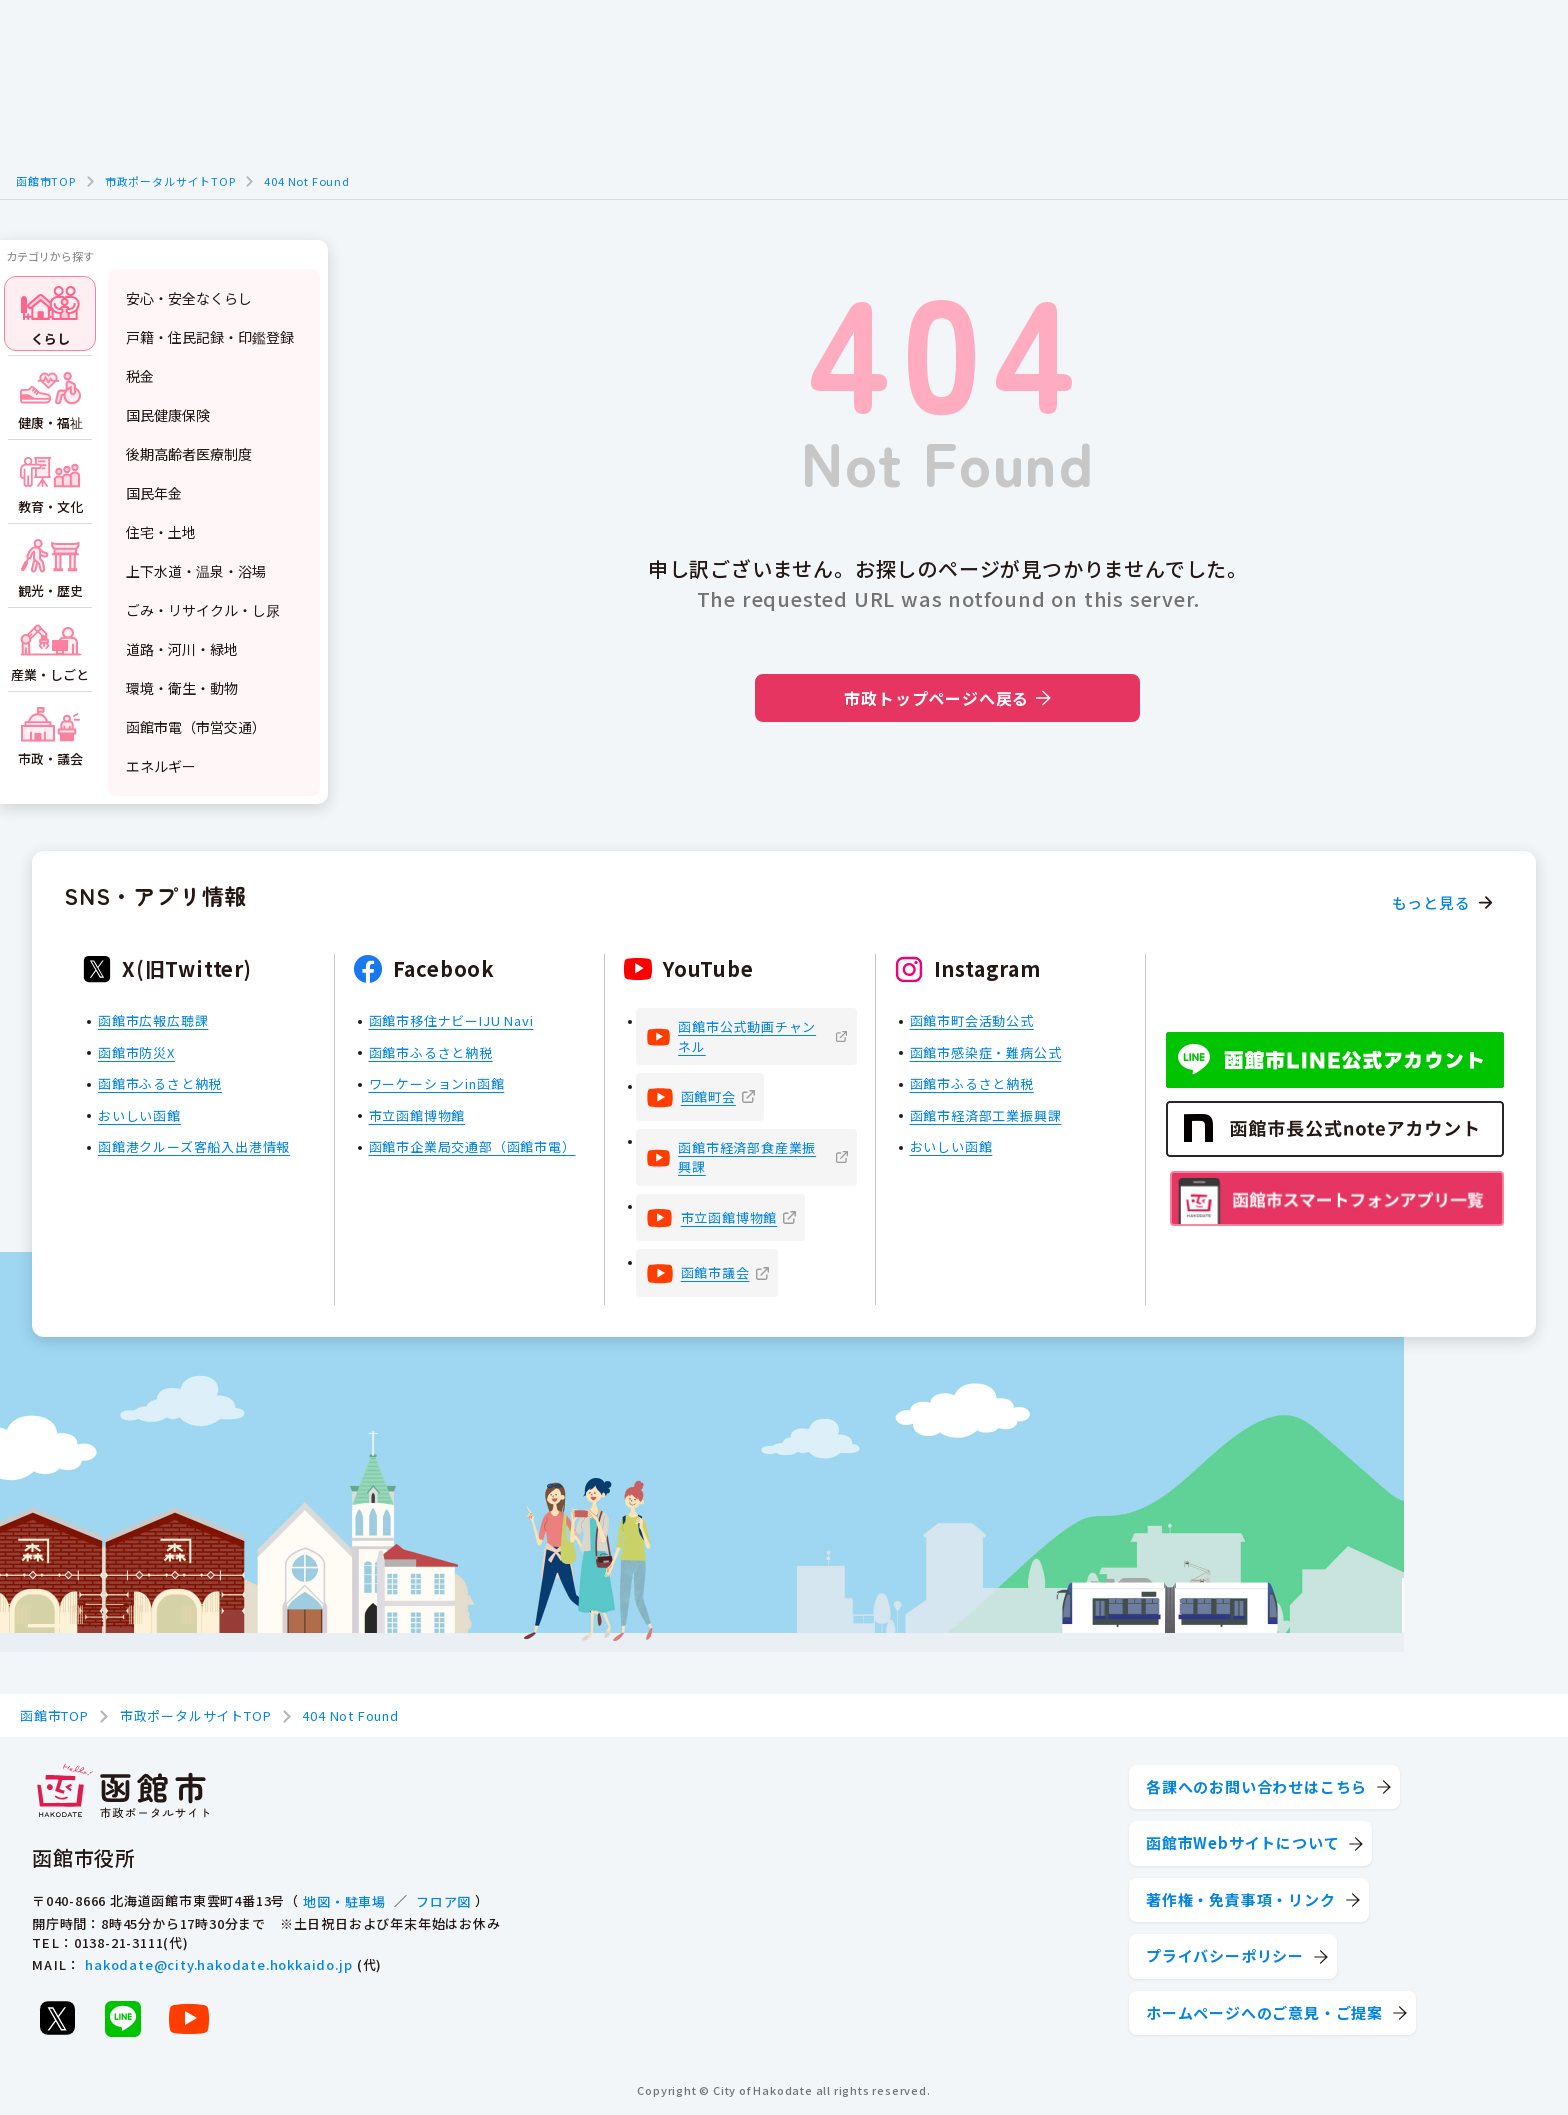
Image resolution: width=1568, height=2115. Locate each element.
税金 (140, 376)
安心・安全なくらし (189, 298)
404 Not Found (306, 181)
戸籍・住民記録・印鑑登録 (210, 337)
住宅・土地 (161, 532)
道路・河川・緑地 (182, 649)
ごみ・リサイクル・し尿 (203, 610)
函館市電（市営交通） (196, 727)
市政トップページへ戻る (947, 698)
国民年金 (154, 493)
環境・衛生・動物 (182, 688)
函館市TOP (46, 181)
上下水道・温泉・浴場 (196, 571)
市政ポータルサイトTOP (170, 181)
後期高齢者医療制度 (189, 454)
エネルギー (161, 766)
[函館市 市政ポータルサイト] (123, 1792)
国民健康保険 (168, 415)
